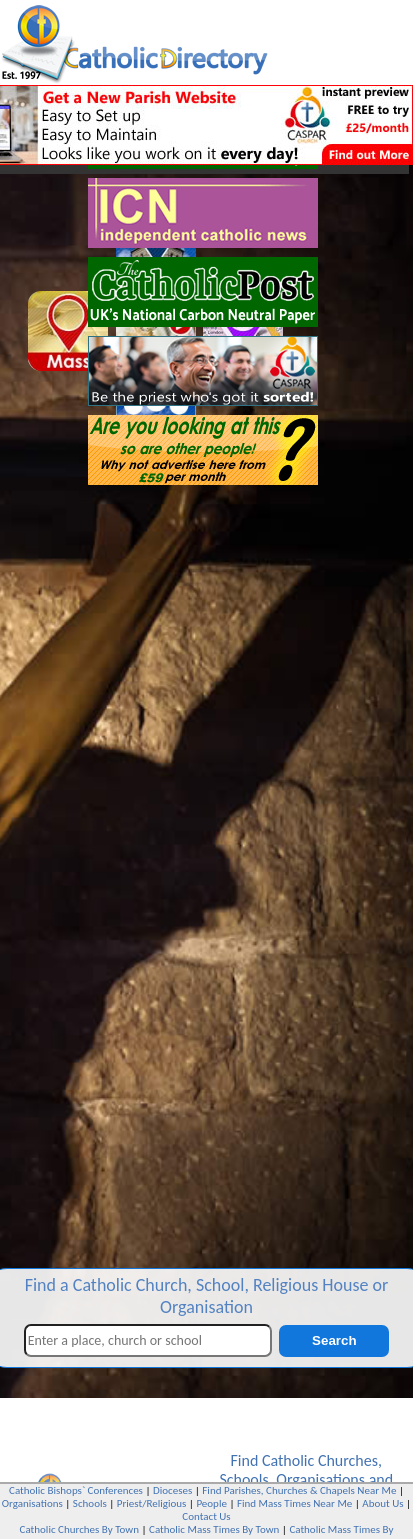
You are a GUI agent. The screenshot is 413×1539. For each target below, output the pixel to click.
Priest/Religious (152, 1503)
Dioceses (172, 1490)
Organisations (320, 1479)
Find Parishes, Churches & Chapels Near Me (299, 1490)
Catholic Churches (320, 1460)
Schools (243, 1479)
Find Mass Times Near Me (294, 1503)
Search (334, 1340)
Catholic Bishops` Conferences (76, 1490)
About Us (382, 1503)
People (211, 1503)
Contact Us (206, 1516)
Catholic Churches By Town (79, 1529)
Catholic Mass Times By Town (214, 1529)
